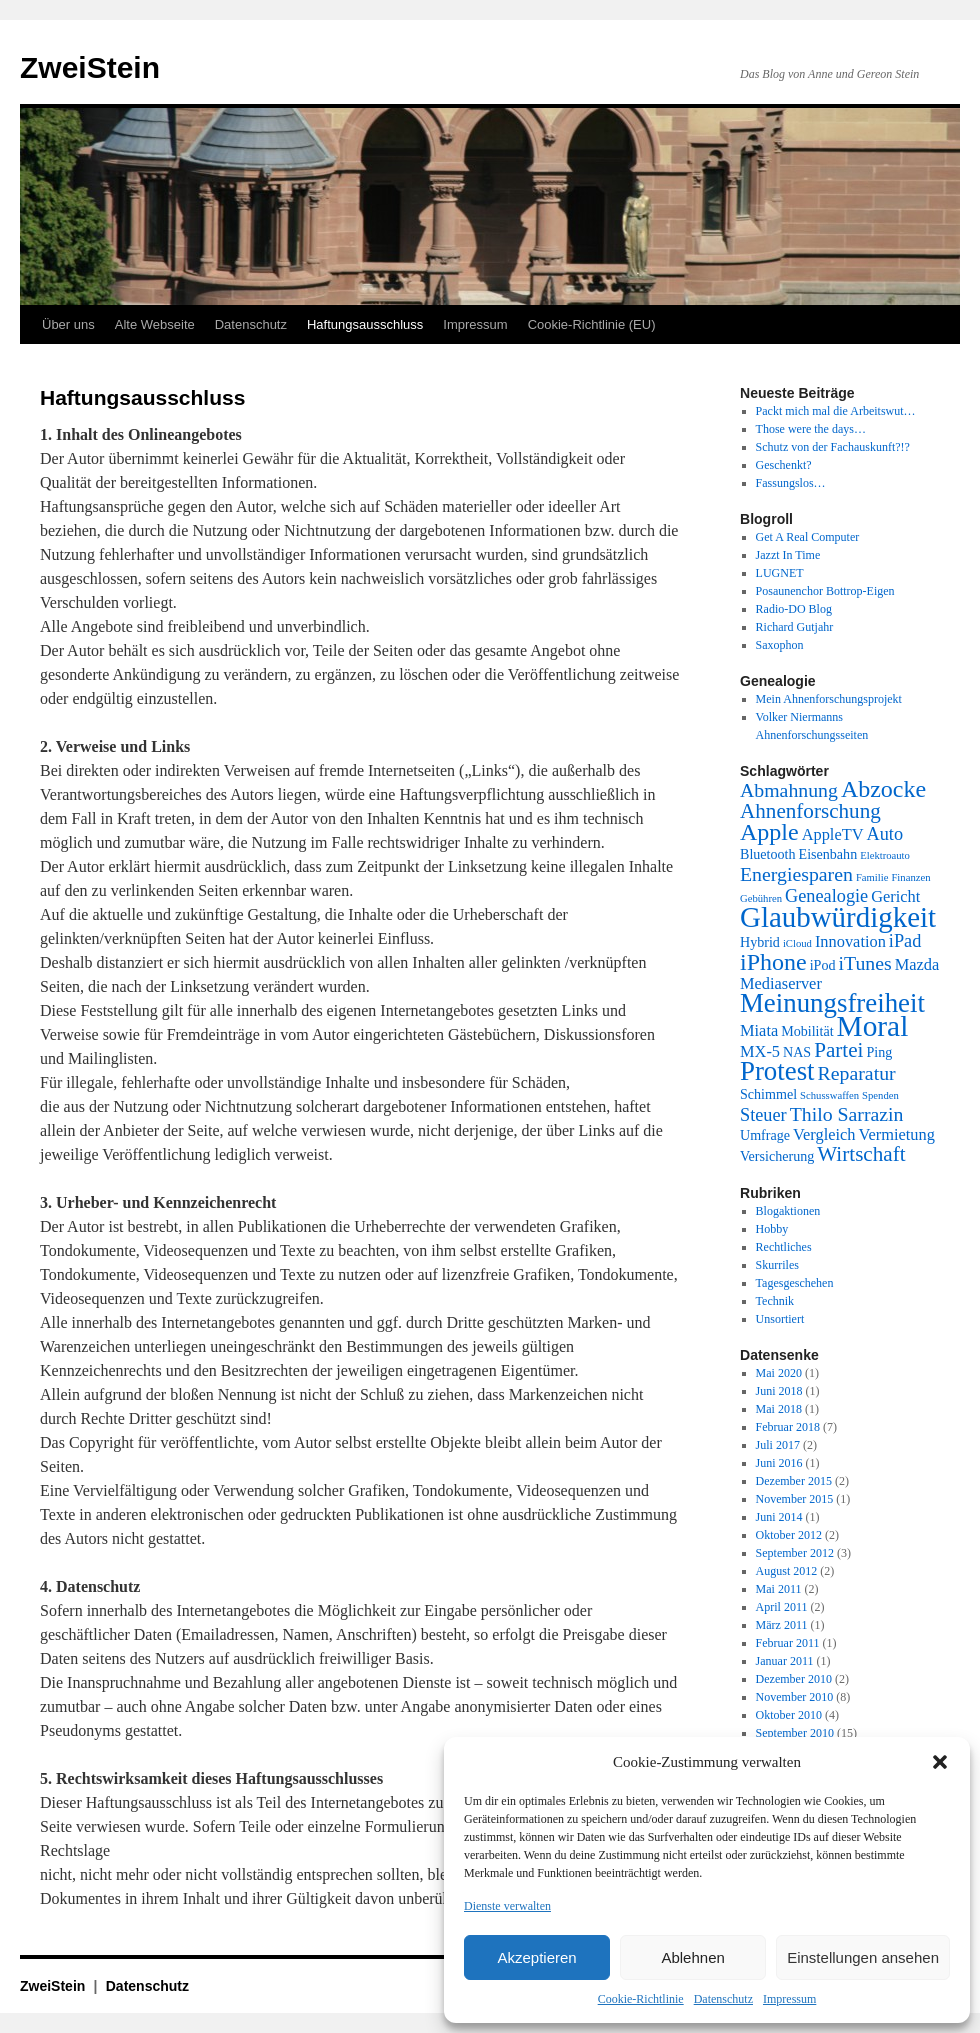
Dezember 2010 (794, 1679)
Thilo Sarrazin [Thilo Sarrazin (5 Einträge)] (847, 1114)
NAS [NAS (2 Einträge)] (797, 1052)
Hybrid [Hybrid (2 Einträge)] (760, 942)
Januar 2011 (785, 1661)
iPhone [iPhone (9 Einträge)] (773, 962)
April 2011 (782, 1607)
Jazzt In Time (788, 555)
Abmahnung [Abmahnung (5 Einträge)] (789, 790)
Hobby (772, 1229)
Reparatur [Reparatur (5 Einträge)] (857, 1073)
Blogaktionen (788, 1211)
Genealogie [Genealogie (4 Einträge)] (826, 896)
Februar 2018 (788, 1427)
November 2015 (795, 1499)
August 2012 (787, 1571)
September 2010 (795, 1733)
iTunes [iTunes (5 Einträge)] (865, 963)
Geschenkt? (784, 465)
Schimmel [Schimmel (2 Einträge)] (768, 1094)
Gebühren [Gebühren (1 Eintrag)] (761, 898)
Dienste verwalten (507, 1906)
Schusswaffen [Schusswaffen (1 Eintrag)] (829, 1095)
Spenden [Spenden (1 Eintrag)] (880, 1095)
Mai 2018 (779, 1409)
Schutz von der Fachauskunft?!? (833, 447)
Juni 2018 (779, 1391)
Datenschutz (723, 1999)
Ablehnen (692, 1957)
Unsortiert (780, 1319)
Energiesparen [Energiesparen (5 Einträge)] (796, 874)
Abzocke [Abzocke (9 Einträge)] (883, 789)
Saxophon (780, 645)
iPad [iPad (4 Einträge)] (905, 941)
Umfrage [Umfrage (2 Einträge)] (765, 1135)
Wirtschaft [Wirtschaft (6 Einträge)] (861, 1154)
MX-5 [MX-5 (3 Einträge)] (760, 1051)
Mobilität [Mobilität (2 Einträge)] (807, 1031)
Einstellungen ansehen (863, 1957)
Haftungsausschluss (365, 324)
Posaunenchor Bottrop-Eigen (825, 591)
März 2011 (782, 1625)
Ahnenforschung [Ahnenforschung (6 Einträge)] (810, 811)
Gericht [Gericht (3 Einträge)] (895, 896)
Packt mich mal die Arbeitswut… (836, 411)
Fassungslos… (791, 483)
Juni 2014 (779, 1517)
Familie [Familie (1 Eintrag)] (872, 877)
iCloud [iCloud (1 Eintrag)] (797, 943)
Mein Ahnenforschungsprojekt (829, 699)
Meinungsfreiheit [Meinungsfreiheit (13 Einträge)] (832, 1003)
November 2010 (795, 1697)
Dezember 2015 (794, 1481)
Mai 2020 (779, 1373)
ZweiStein (90, 67)
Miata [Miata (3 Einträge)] (759, 1030)
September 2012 (795, 1553)
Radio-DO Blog (794, 609)
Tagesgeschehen (795, 1283)
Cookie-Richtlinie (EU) (592, 324)
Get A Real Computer (808, 537)
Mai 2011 (779, 1589)
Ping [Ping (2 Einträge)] (879, 1052)
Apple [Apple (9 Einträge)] (769, 832)
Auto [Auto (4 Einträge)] (885, 834)
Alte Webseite (155, 324)
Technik (775, 1301)
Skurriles (777, 1265)
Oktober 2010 (789, 1715)
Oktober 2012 (789, 1535)
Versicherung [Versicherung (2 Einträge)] (777, 1156)
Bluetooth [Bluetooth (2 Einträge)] (768, 854)
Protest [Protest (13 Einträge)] (777, 1071)
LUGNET (780, 573)
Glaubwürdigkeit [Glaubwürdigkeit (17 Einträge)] (838, 917)
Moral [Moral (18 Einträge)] (873, 1026)
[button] (940, 1762)
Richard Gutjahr (795, 627)
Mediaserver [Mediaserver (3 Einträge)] (781, 983)
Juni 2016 (779, 1463)
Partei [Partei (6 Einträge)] (838, 1050)
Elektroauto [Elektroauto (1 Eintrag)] (885, 855)
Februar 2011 (788, 1643)
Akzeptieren (536, 1957)
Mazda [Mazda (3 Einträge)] (917, 964)
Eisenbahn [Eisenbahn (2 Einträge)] (828, 854)
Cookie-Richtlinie (641, 1999)
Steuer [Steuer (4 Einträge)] (763, 1115)
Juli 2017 (778, 1445)
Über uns (68, 324)
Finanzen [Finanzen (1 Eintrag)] (910, 877)
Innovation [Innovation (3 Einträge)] (850, 941)
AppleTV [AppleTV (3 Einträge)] (833, 834)
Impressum (789, 1999)
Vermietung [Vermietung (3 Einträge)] (896, 1134)
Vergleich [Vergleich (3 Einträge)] (824, 1134)
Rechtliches (784, 1247)
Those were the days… (811, 429)
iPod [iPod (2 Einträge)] (823, 965)
